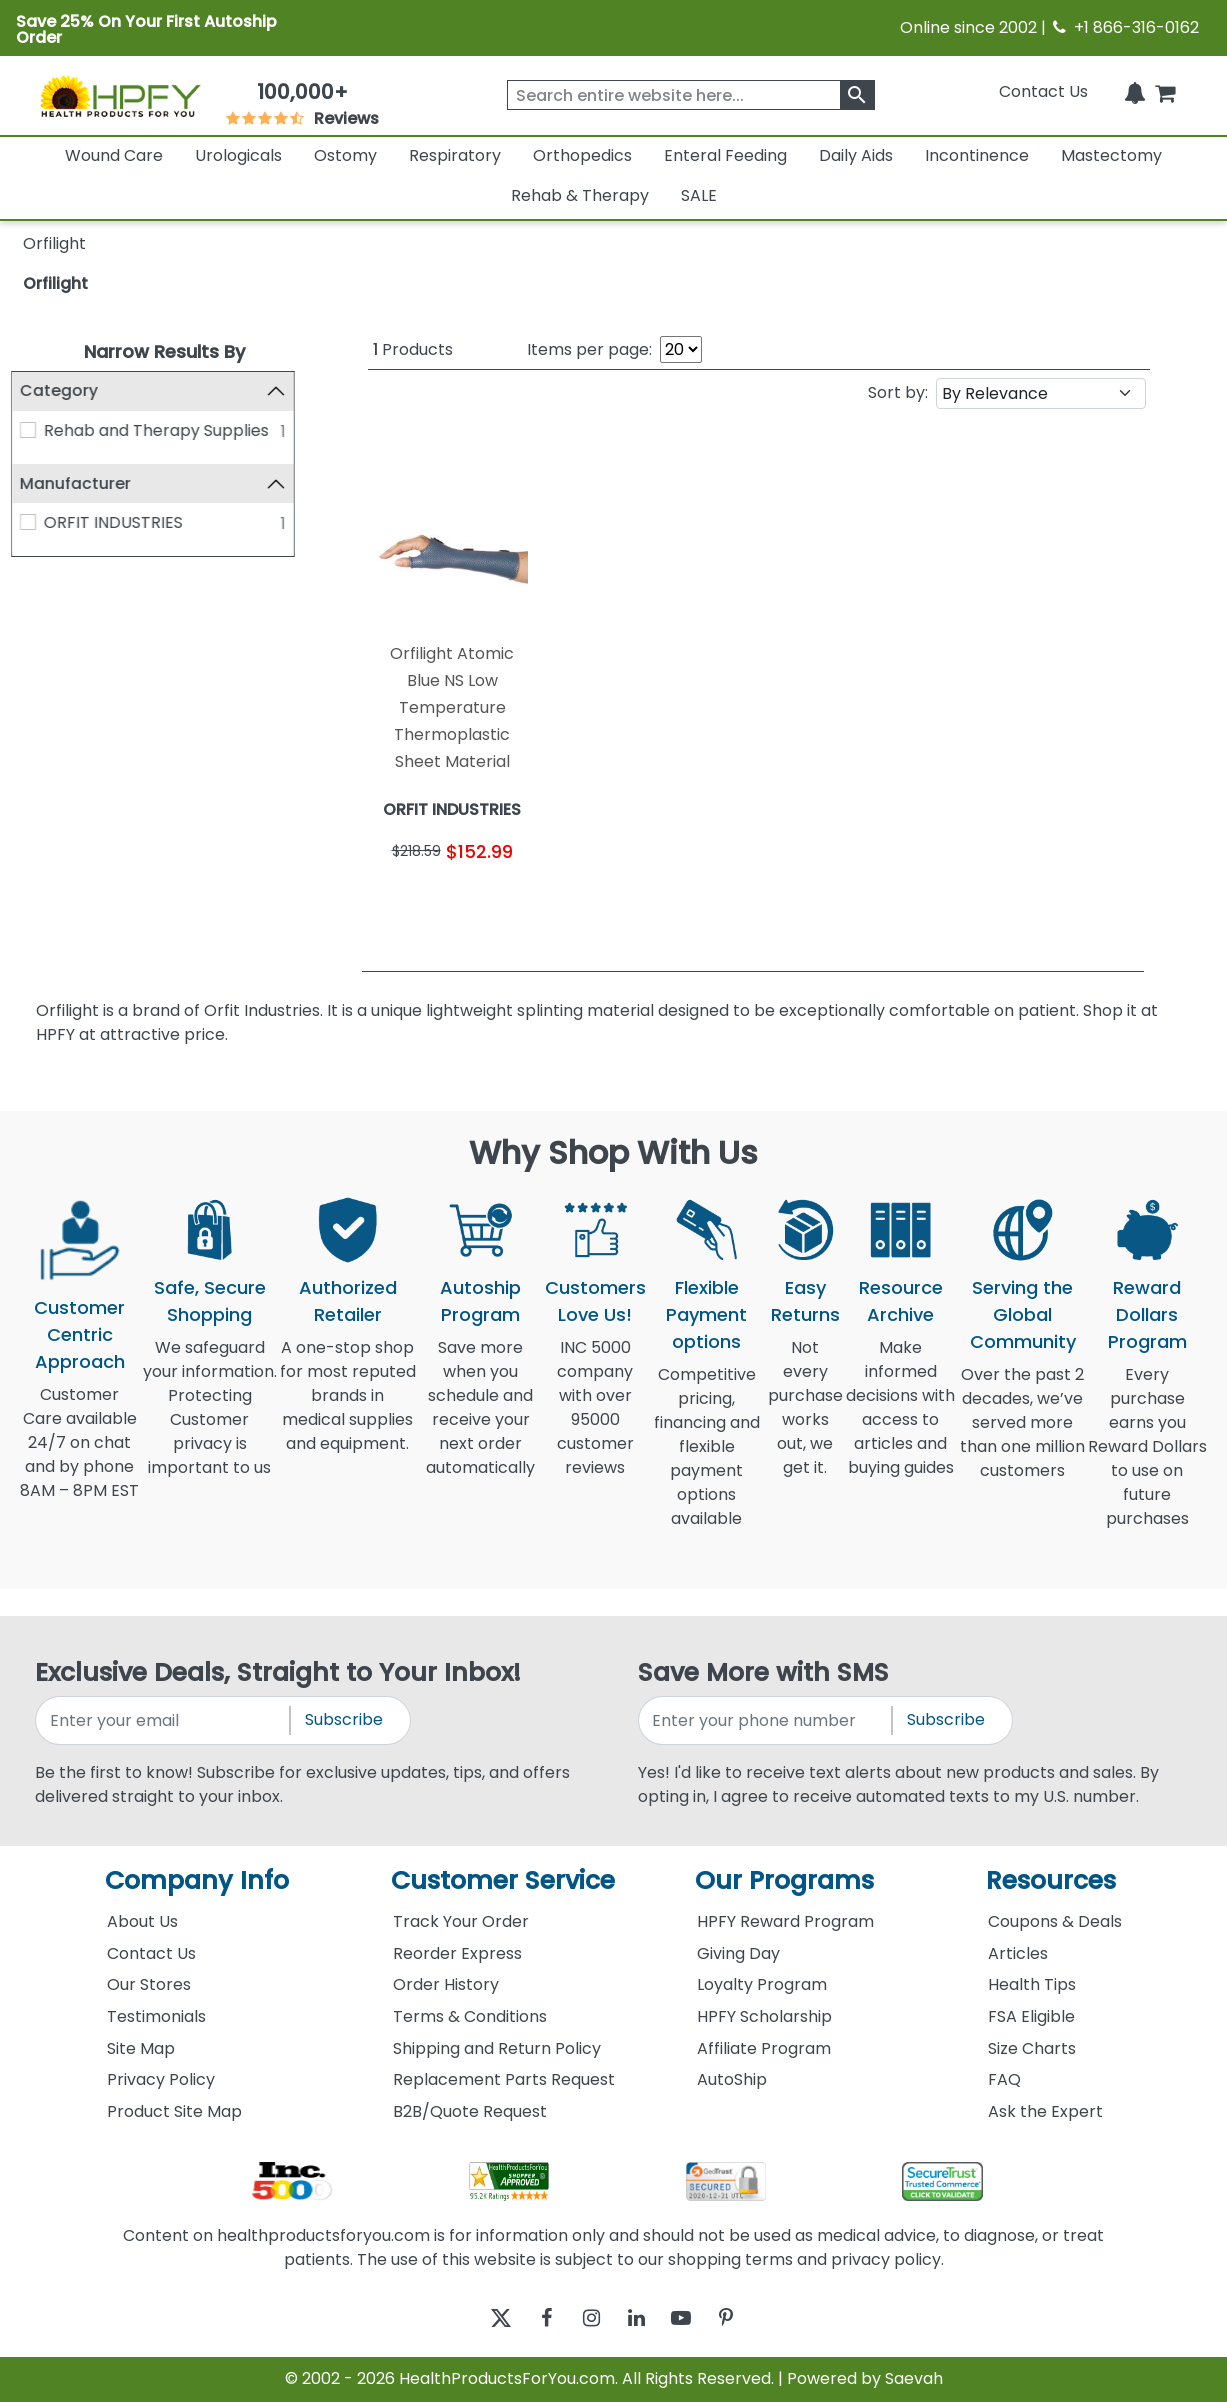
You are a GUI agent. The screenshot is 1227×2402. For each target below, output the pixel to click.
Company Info (197, 1880)
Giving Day (738, 1953)
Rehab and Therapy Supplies (167, 430)
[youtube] (696, 2318)
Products (413, 349)
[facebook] (531, 2318)
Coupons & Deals (1055, 1921)
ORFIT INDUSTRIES (124, 522)
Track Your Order (461, 1921)
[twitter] (476, 2318)
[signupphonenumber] (767, 1720)
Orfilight (55, 283)
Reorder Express (457, 1953)
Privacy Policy (161, 2079)
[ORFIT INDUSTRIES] (40, 522)
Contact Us (1043, 91)
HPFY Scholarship (764, 2016)
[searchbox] (691, 95)
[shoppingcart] (1165, 91)
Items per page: (589, 349)
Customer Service (503, 1880)
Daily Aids (856, 155)
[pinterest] (751, 2318)
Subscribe (344, 1719)
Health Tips (1032, 1984)
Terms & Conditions (470, 2016)
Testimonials (156, 2016)
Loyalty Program (762, 1984)
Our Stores (149, 1984)
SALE (699, 195)
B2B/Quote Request (470, 2111)
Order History (446, 1984)
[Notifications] (1135, 91)
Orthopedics (582, 155)
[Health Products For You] (119, 95)
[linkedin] (641, 2318)
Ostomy (345, 155)
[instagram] (586, 2318)
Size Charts (1032, 2048)
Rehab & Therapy (580, 195)
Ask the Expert (1045, 2111)
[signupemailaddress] (164, 1720)
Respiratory (455, 155)
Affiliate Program (764, 2048)
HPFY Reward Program (785, 1921)
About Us (142, 1921)
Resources (1051, 1880)
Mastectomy (1111, 155)
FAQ (1004, 2079)
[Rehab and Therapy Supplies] (40, 430)
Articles (1018, 1953)
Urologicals (238, 155)
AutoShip (732, 2079)
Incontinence (977, 155)
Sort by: (898, 392)
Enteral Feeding (725, 155)
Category (71, 390)
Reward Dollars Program (1147, 1314)
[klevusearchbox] (857, 95)
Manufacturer (87, 483)
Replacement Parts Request (504, 2079)
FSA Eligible (1031, 2016)
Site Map (141, 2048)
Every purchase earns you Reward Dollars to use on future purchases (1147, 1458)
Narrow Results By (164, 351)
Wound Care (114, 155)
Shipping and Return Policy (497, 2048)
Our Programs (784, 1880)
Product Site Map (174, 2111)
